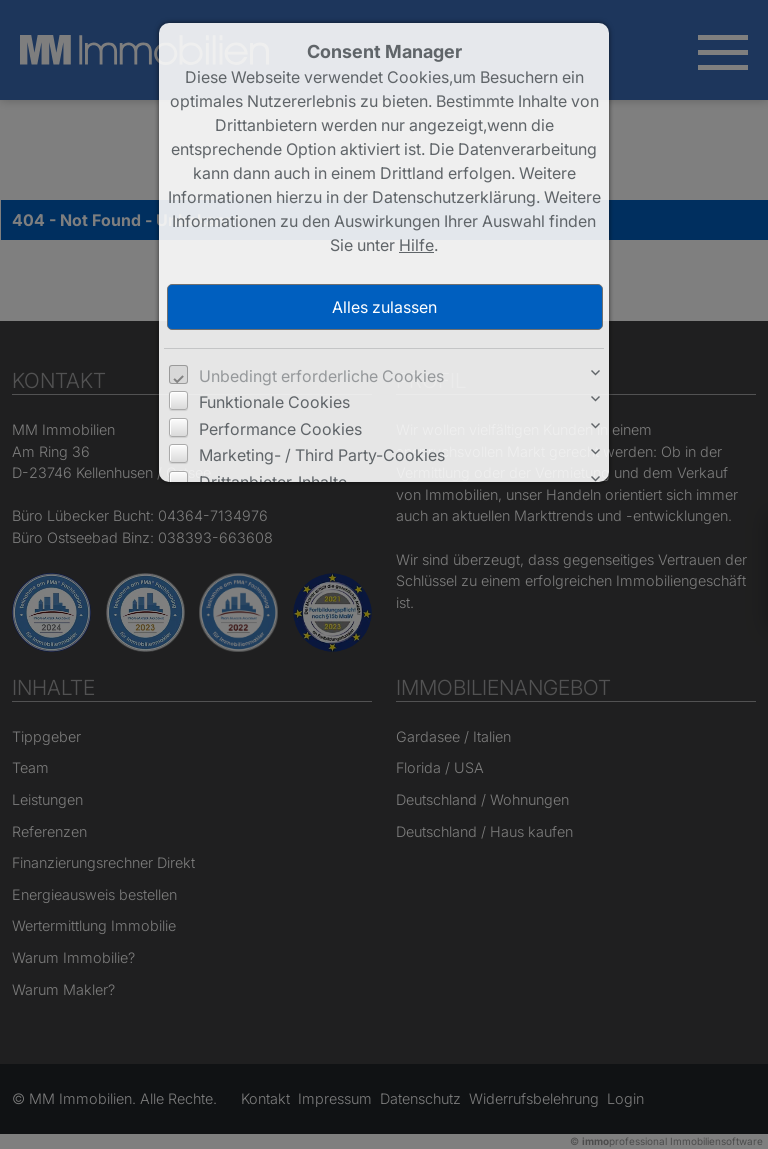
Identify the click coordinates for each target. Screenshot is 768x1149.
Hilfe (416, 245)
